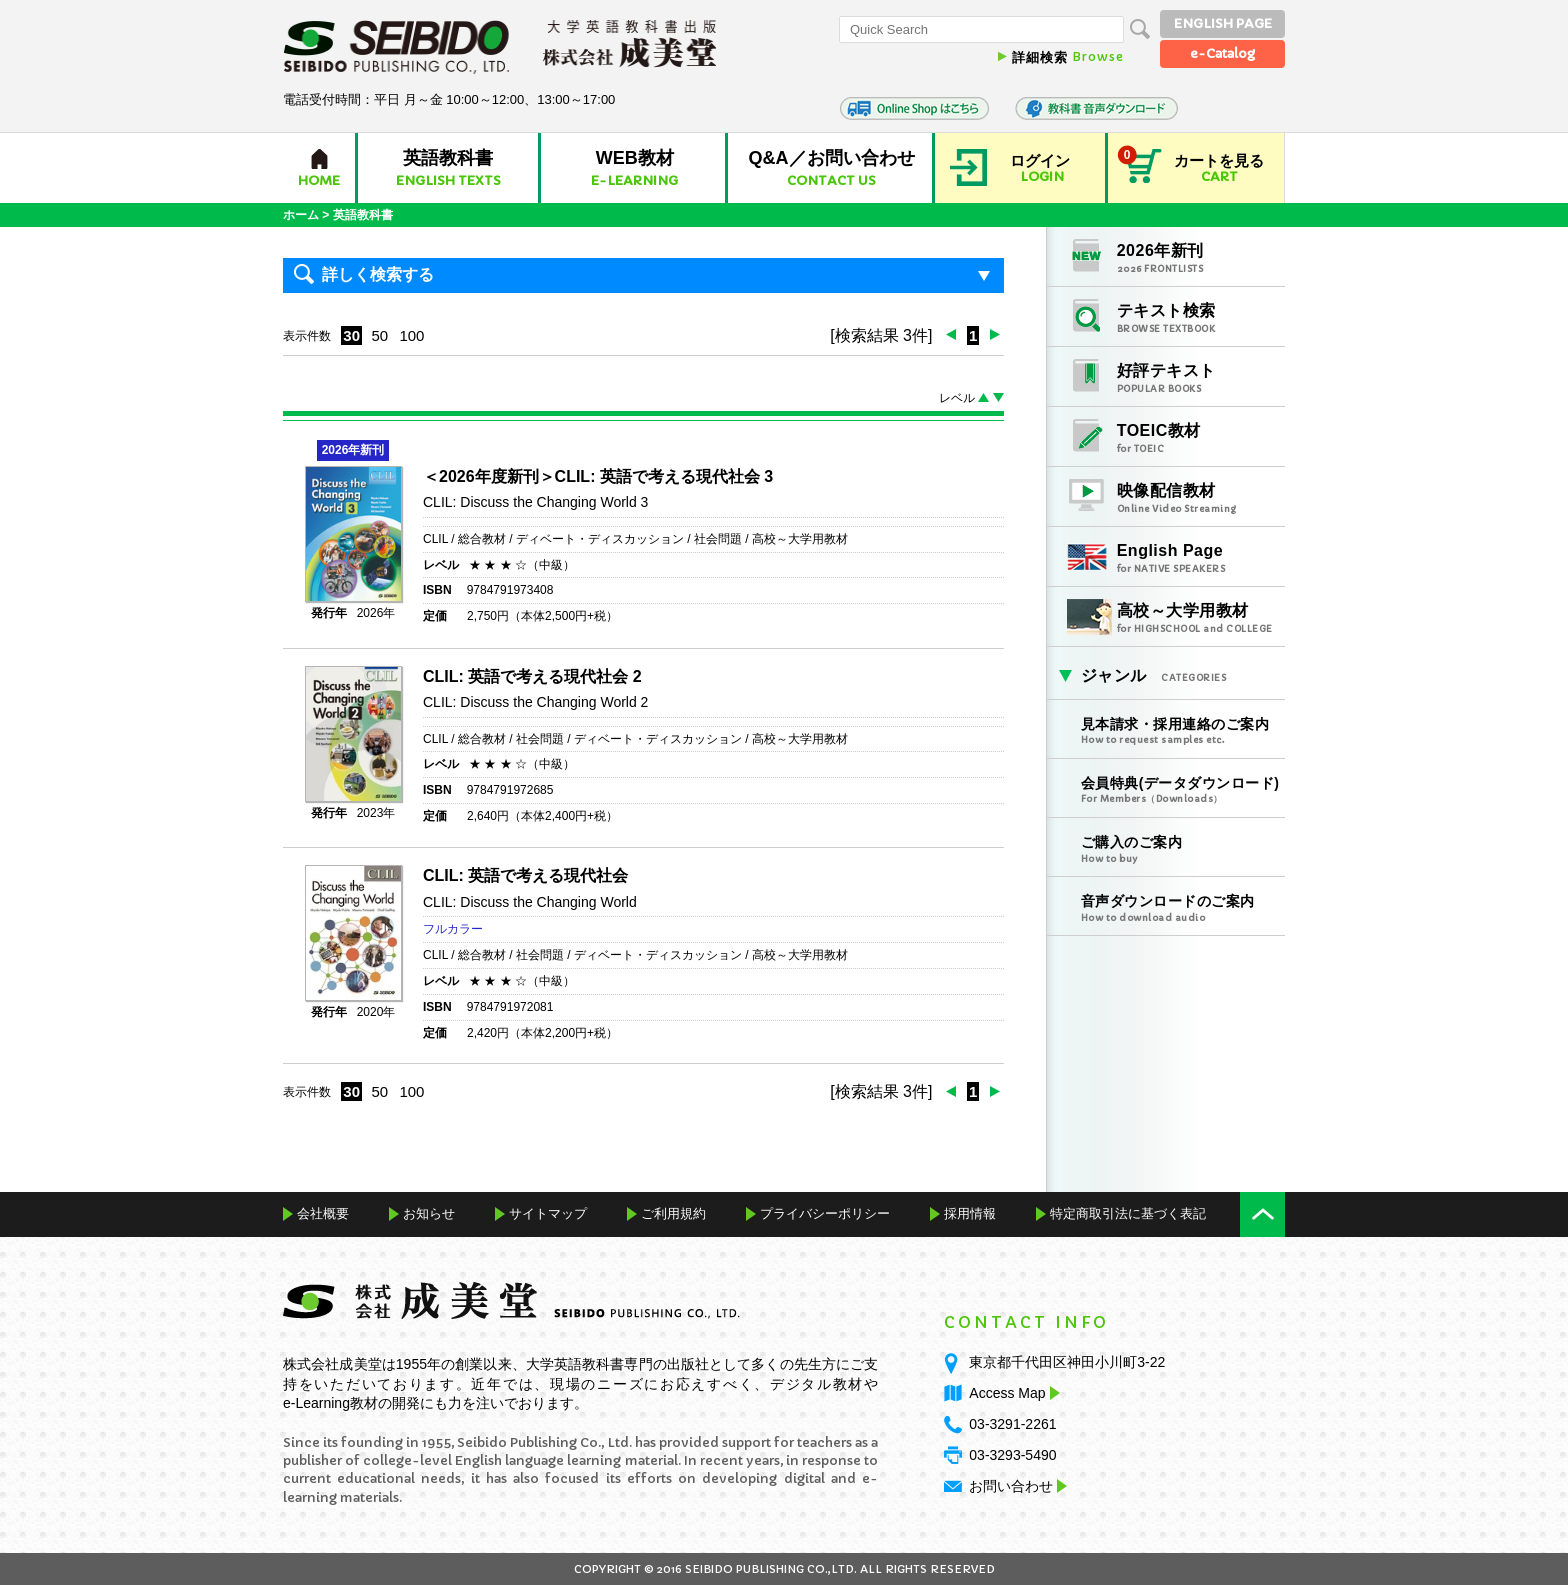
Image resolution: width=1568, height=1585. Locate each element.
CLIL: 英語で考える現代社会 (525, 875)
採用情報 (970, 1213)
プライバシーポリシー (825, 1213)
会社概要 (323, 1213)
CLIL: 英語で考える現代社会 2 (532, 676)
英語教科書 (363, 215)
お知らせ (429, 1213)
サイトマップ (548, 1213)
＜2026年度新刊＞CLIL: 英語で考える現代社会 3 (598, 476)
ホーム (301, 215)
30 (351, 335)
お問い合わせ (1011, 1486)
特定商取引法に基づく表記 (1128, 1213)
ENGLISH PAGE (1223, 23)
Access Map (1012, 1393)
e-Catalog (1222, 53)
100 (411, 335)
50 (379, 335)
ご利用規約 (673, 1213)
